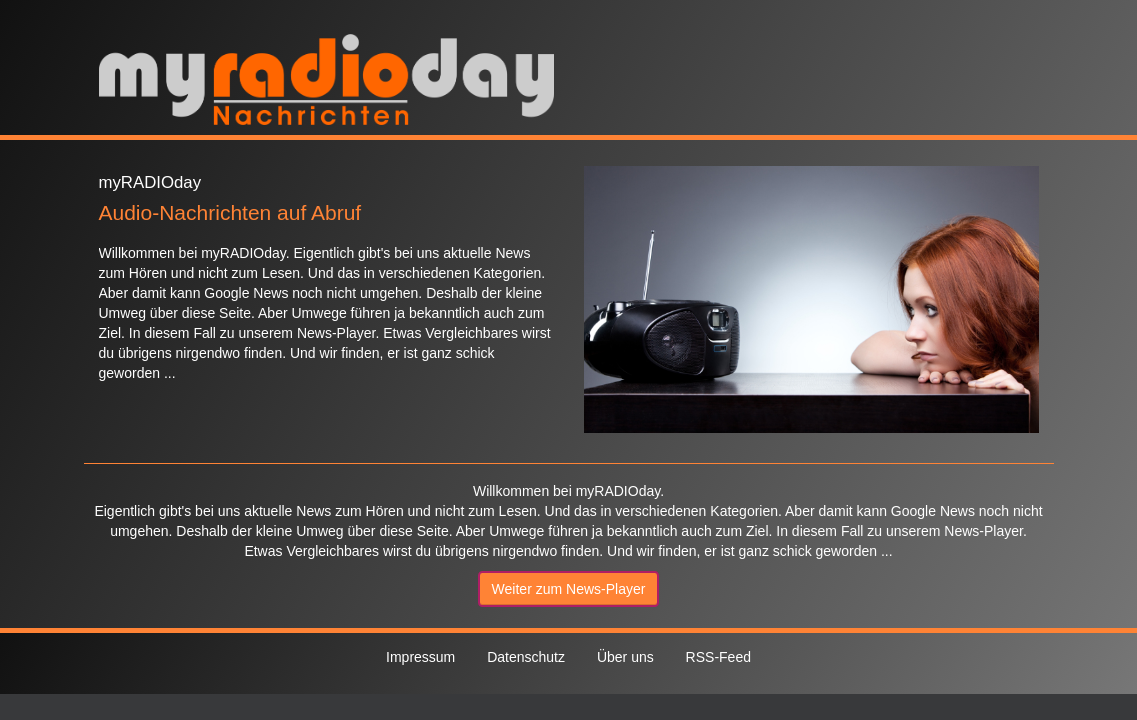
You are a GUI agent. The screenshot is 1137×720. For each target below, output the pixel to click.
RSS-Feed (718, 657)
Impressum (420, 657)
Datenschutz (526, 657)
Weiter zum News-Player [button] (569, 589)
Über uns (625, 657)
